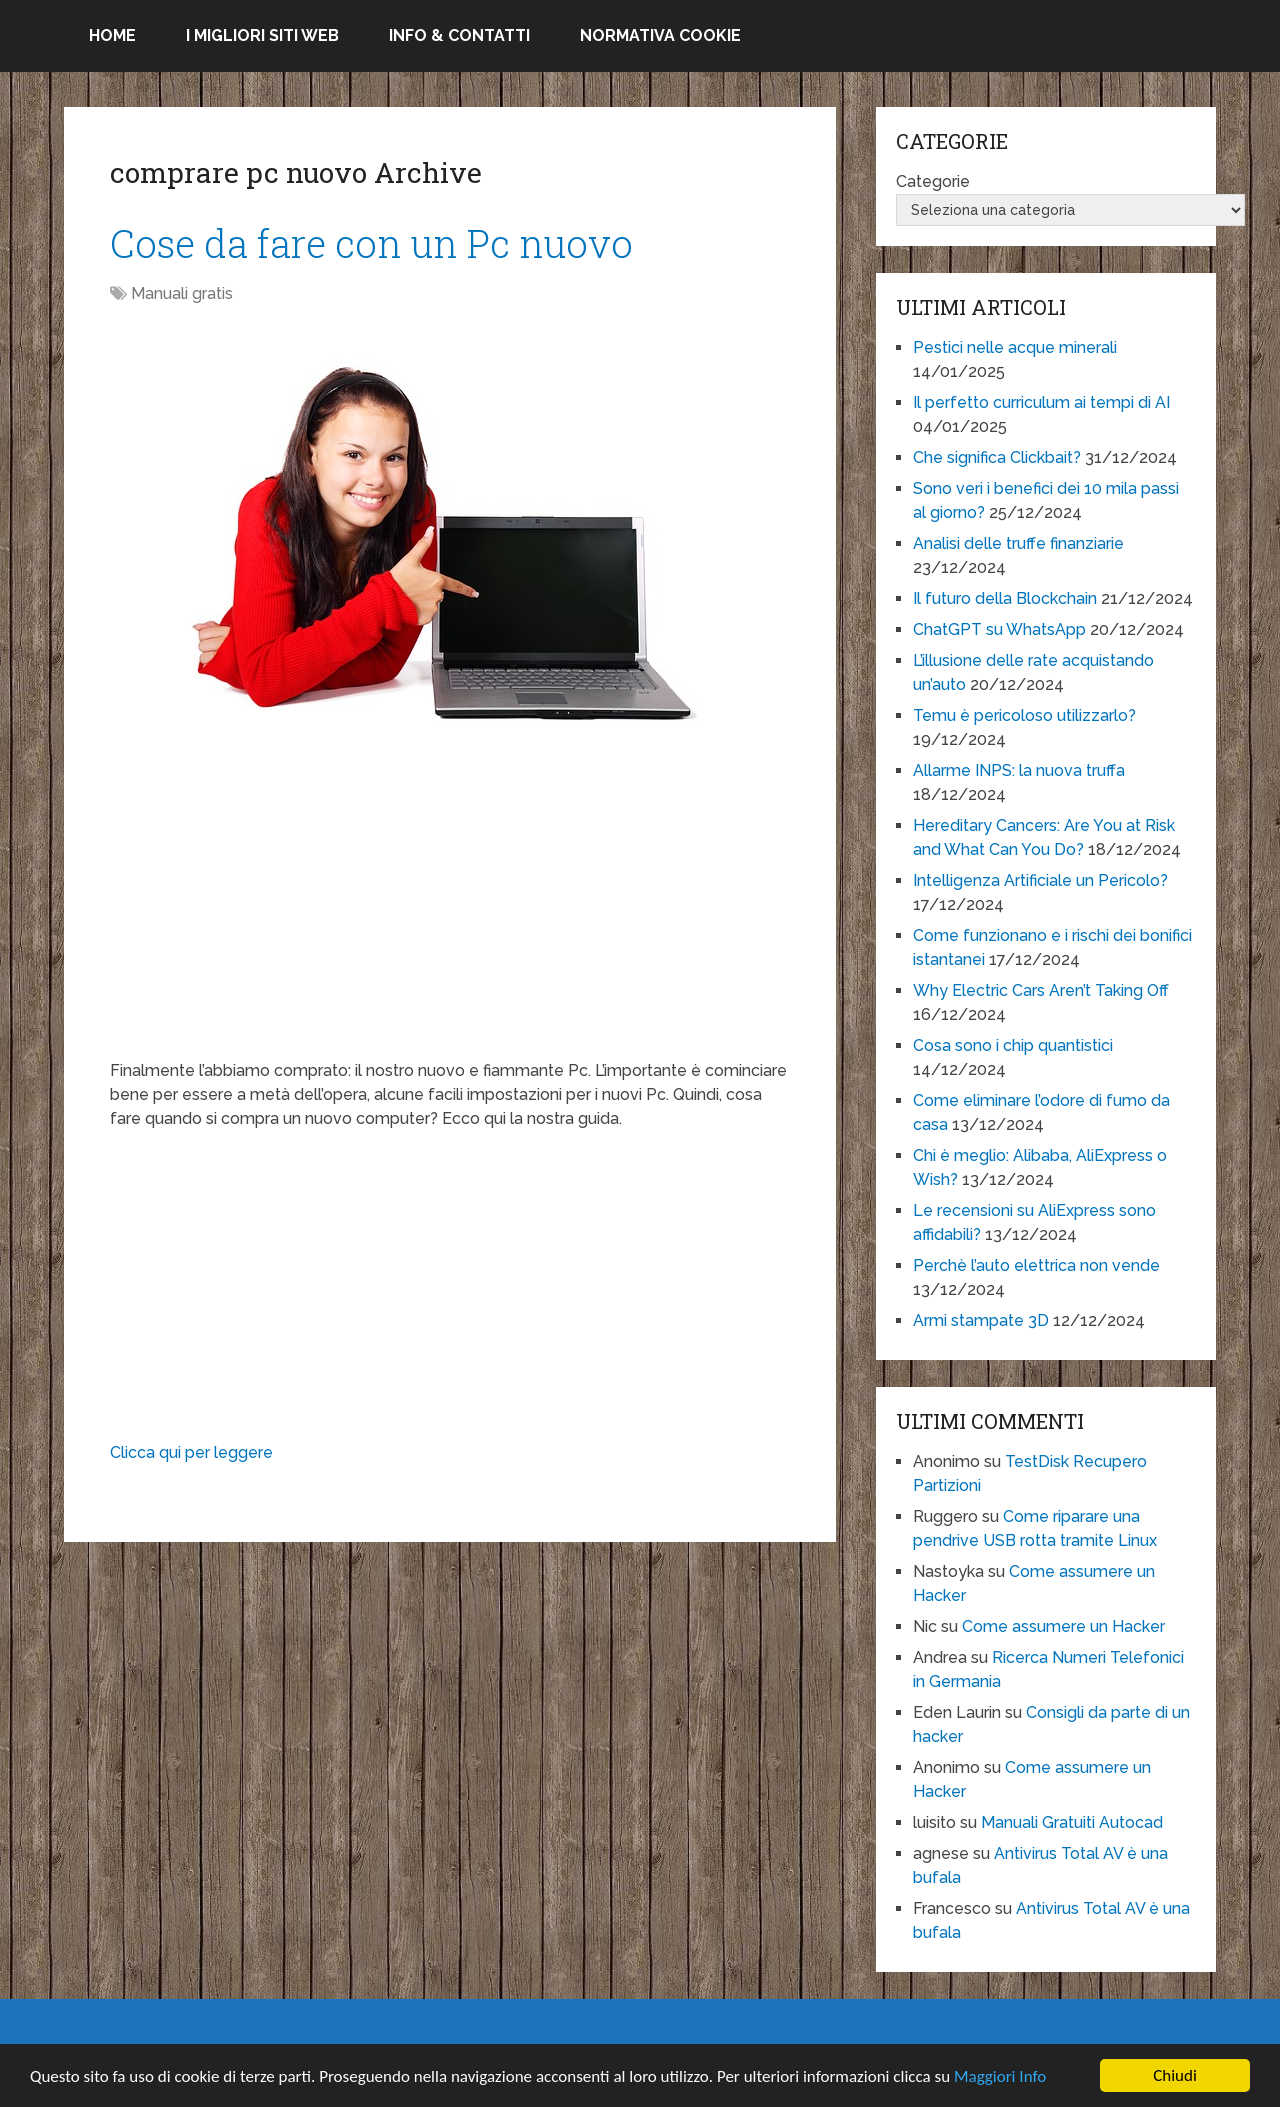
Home (112, 35)
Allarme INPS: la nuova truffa (1019, 770)
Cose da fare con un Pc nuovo (371, 243)
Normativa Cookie (660, 35)
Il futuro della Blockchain (1005, 598)
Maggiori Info (1000, 2077)
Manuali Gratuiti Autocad (1072, 1822)
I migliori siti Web (262, 35)
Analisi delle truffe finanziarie (1018, 543)
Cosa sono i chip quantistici (1013, 1045)
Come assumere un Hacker (1063, 1626)
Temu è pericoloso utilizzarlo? (1024, 715)
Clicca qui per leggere (191, 1452)
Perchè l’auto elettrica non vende (1036, 1265)
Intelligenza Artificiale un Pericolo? (1040, 880)
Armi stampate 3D (981, 1320)
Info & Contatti (459, 35)
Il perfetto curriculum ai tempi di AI (1041, 402)
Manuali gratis (182, 293)
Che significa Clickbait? (997, 457)
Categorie (933, 181)
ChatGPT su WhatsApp (999, 629)
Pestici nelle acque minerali (1015, 347)
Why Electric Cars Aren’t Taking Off (1041, 990)
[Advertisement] (450, 919)
